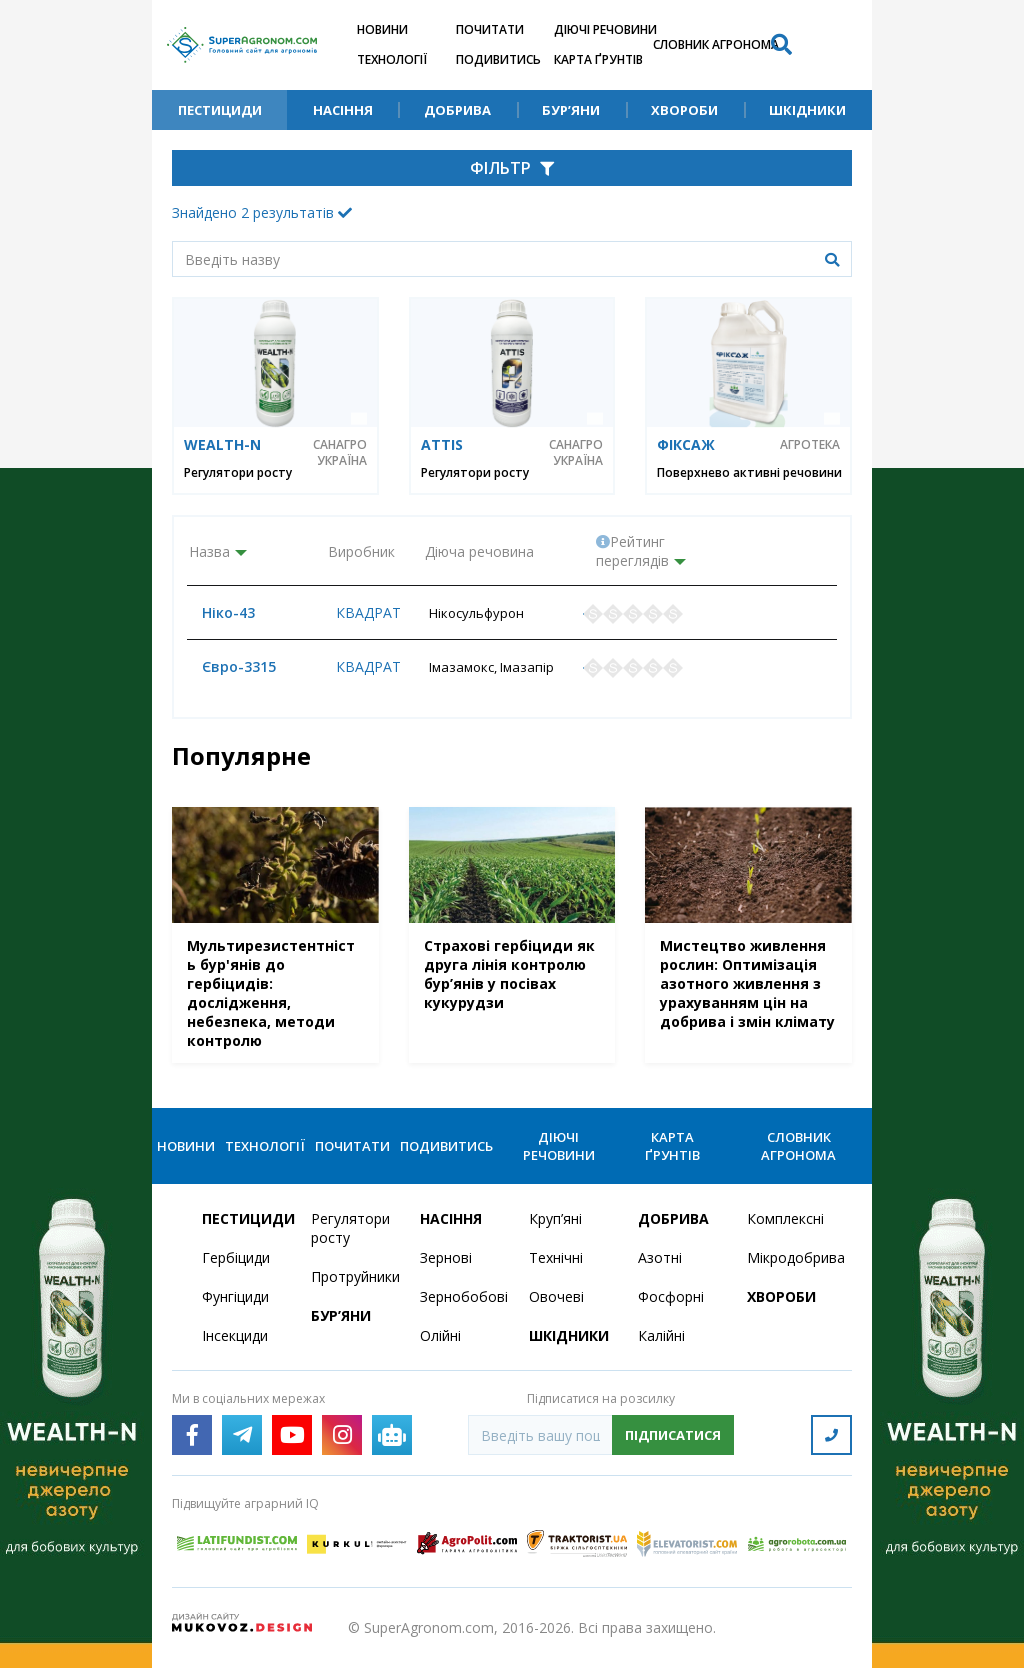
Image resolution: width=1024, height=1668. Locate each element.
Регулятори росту (238, 472)
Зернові (446, 1257)
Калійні (661, 1335)
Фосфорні (671, 1296)
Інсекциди (235, 1335)
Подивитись (498, 59)
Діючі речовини (605, 29)
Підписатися (673, 1435)
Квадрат (360, 612)
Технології (392, 59)
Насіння (343, 110)
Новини (382, 29)
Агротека (810, 445)
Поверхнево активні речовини (749, 472)
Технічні (556, 1257)
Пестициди (220, 110)
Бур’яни (571, 110)
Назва (209, 551)
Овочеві (556, 1296)
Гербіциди (236, 1257)
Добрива (457, 110)
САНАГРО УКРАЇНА (340, 453)
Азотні (660, 1257)
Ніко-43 (215, 612)
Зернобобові (462, 1296)
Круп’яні (555, 1218)
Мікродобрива (789, 1257)
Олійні (440, 1335)
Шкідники (807, 110)
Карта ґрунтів (598, 59)
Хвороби (684, 110)
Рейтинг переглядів (632, 551)
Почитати (490, 29)
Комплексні (785, 1218)
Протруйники (353, 1276)
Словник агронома (716, 44)
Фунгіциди (235, 1296)
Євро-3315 (226, 666)
